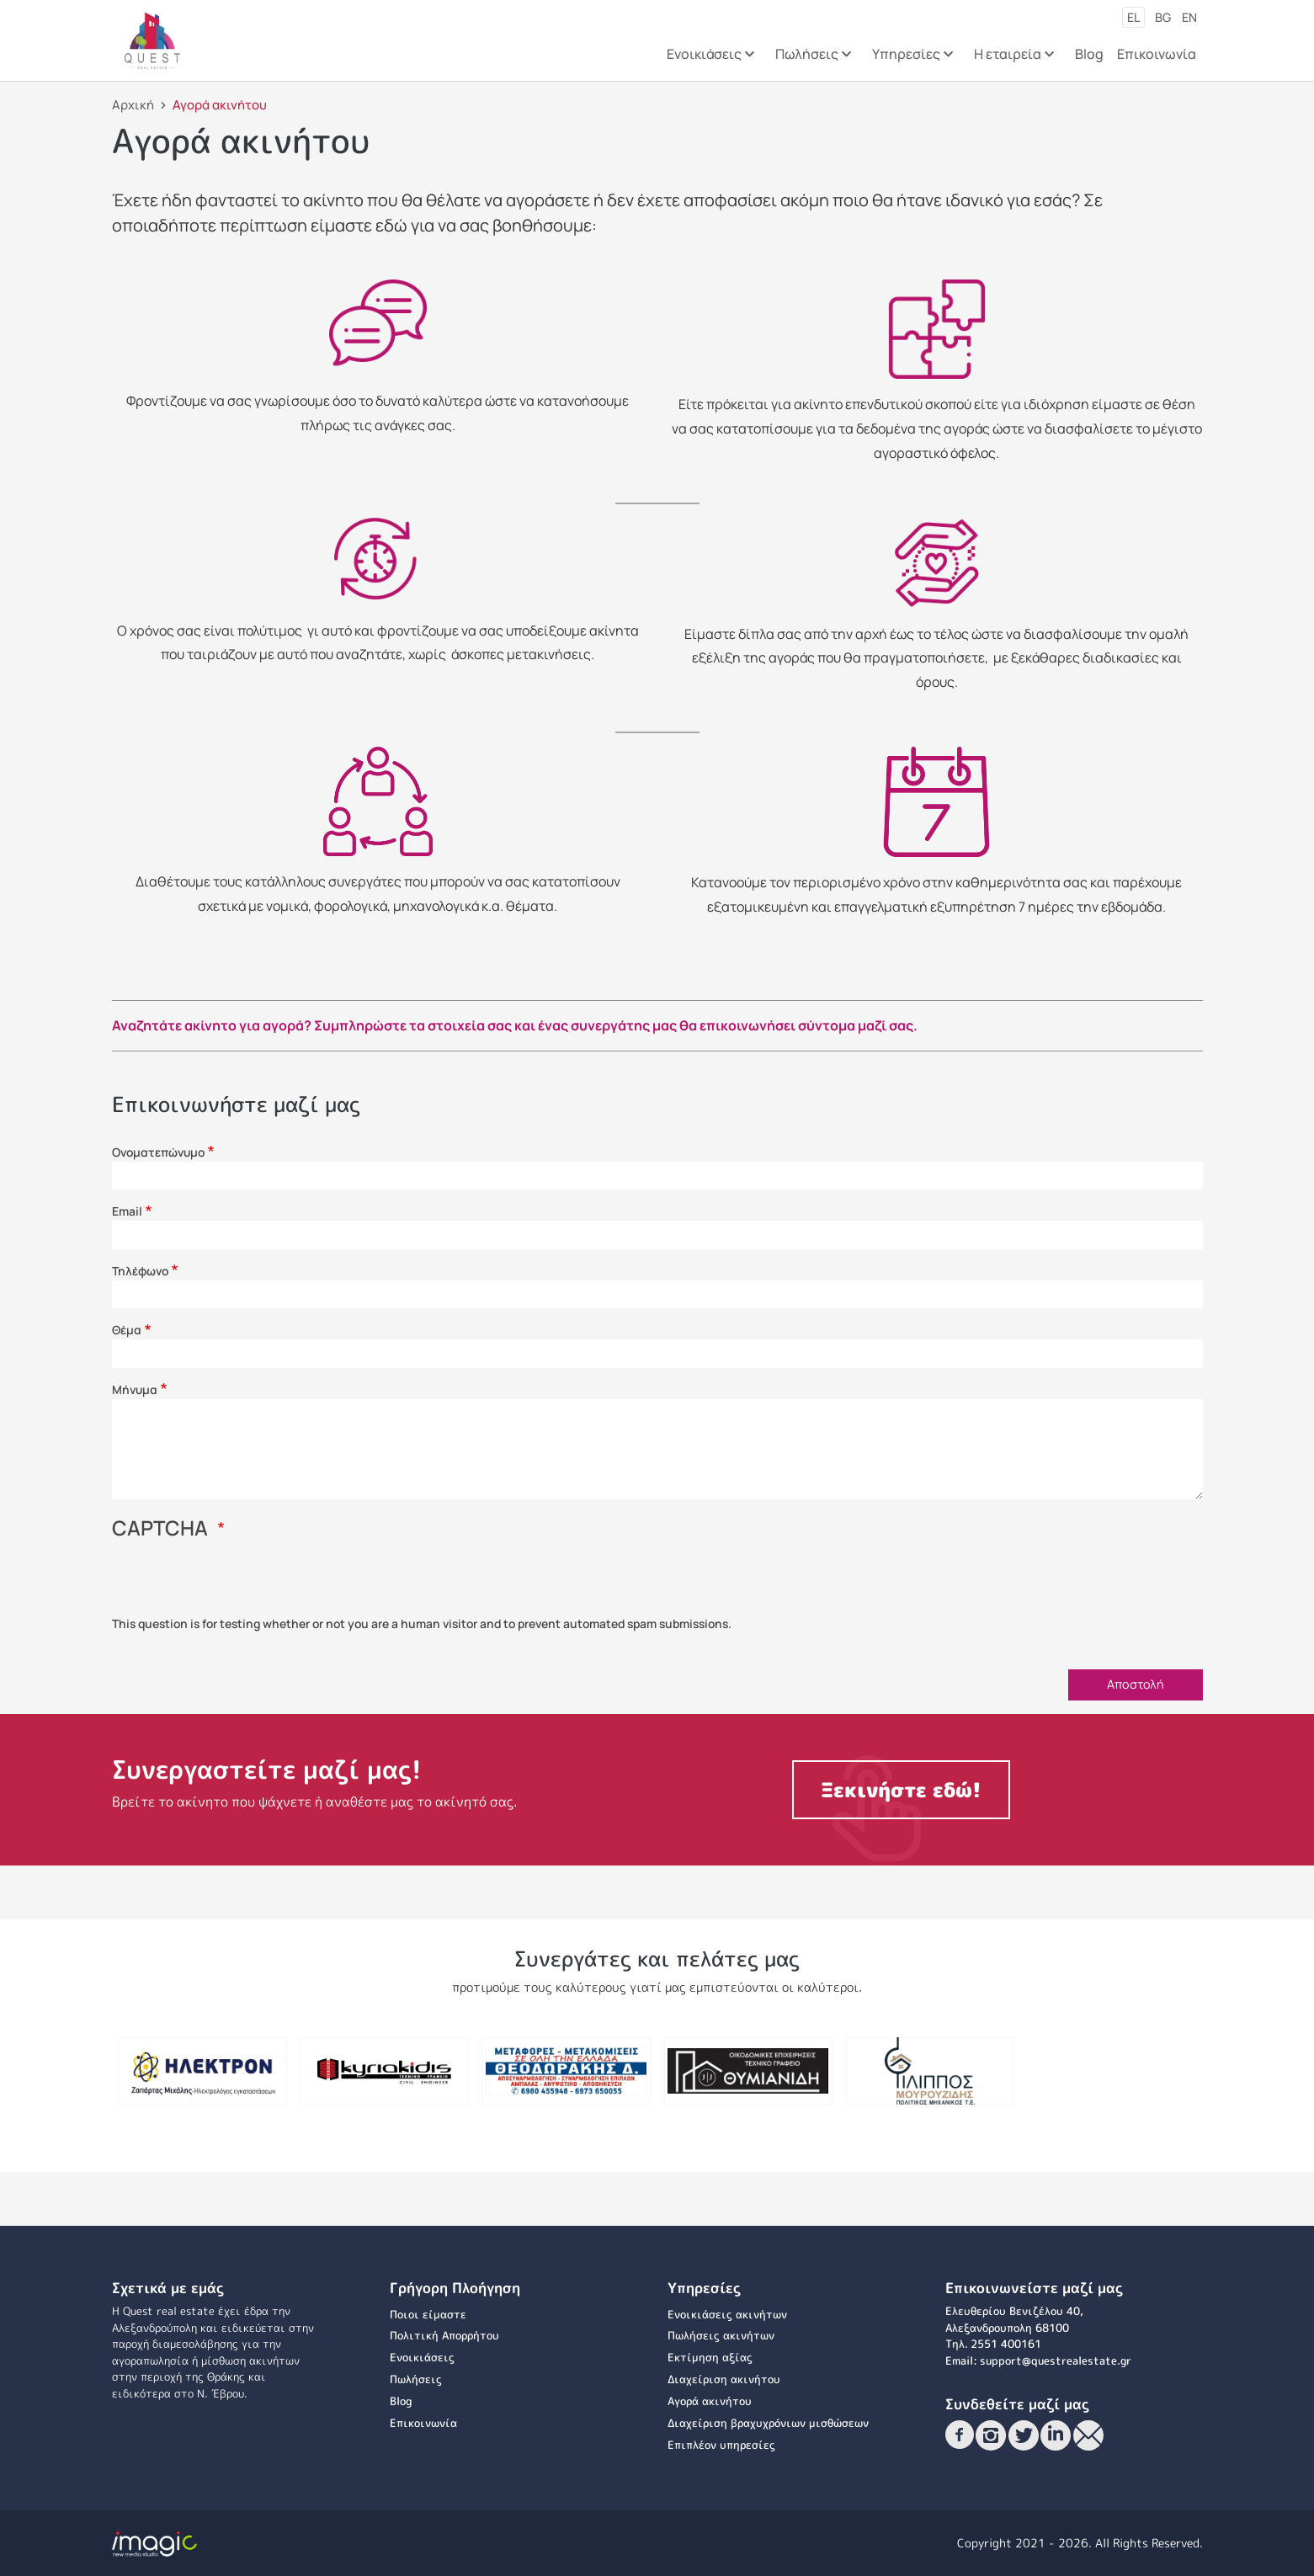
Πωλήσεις (416, 2379)
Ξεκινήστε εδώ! (901, 1789)
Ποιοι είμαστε (428, 2314)
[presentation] (240, 1582)
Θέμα (126, 1330)
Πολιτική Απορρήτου (444, 2335)
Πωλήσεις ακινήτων (721, 2335)
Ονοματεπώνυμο (158, 1152)
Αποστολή (1135, 1684)
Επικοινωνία (423, 2422)
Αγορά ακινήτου (710, 2400)
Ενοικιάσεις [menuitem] (709, 59)
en (1189, 17)
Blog (401, 2400)
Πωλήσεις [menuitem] (812, 59)
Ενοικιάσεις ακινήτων (727, 2314)
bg (1163, 17)
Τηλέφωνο (140, 1271)
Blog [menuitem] (1089, 54)
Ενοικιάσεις (422, 2357)
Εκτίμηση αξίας (710, 2357)
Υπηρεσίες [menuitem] (911, 59)
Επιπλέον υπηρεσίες (721, 2444)
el (1133, 17)
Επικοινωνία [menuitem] (1156, 54)
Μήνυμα (134, 1389)
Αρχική (133, 104)
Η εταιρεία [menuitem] (1013, 59)
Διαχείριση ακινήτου (724, 2379)
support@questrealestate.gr (1055, 2360)
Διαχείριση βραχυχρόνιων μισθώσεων (768, 2422)
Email (127, 1211)
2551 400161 (1006, 2343)
